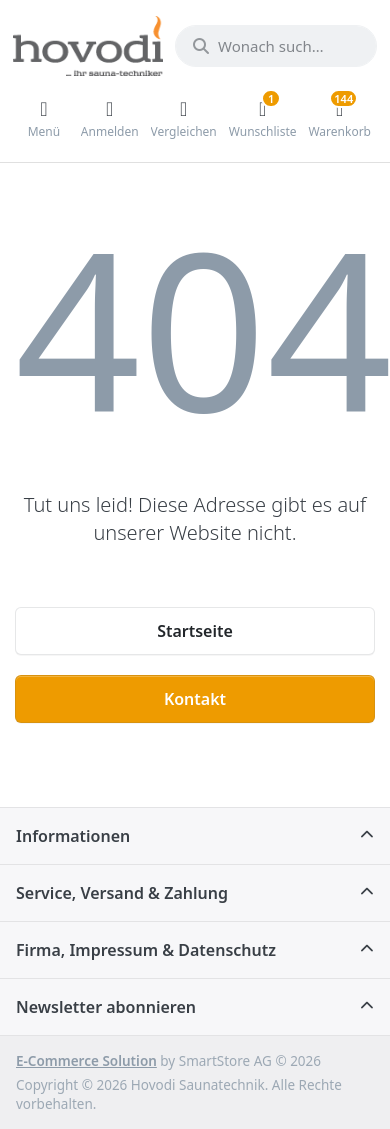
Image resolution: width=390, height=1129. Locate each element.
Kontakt (195, 699)
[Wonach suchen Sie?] (276, 46)
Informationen (73, 836)
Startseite (195, 631)
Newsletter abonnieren (106, 1007)
